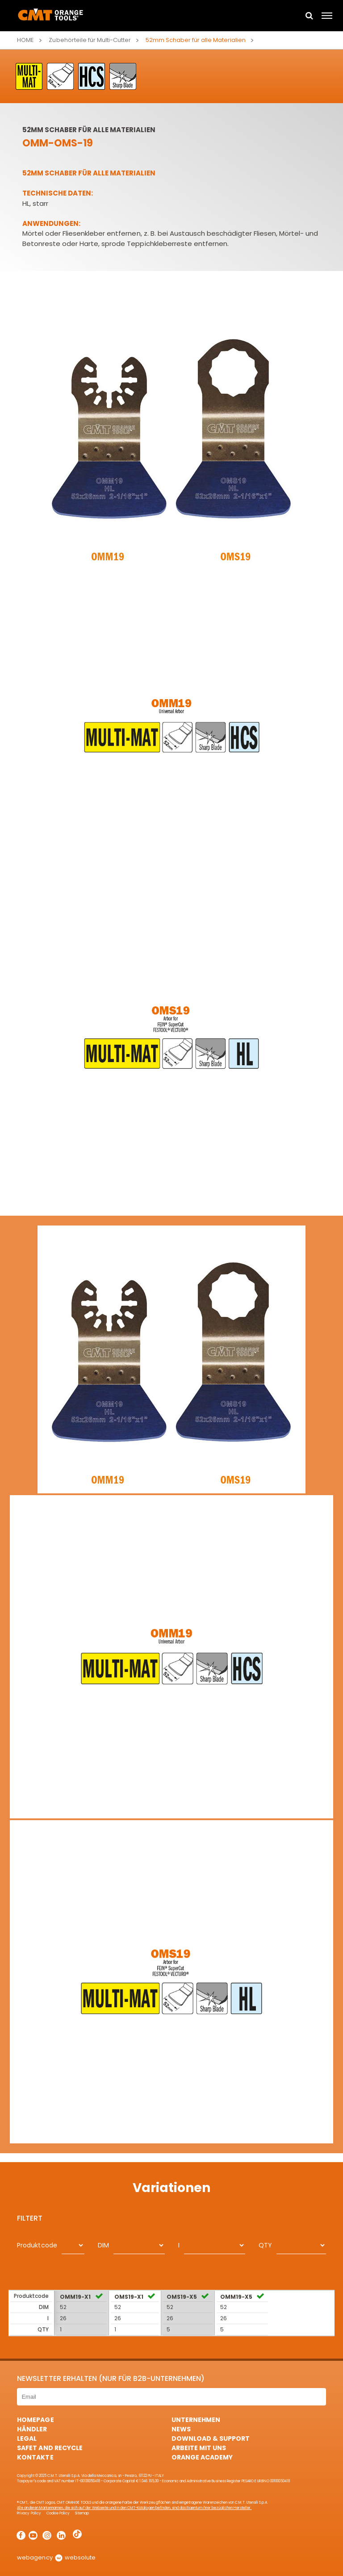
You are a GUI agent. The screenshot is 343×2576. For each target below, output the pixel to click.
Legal (27, 2438)
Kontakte (35, 2457)
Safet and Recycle (49, 2447)
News (181, 2429)
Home (25, 40)
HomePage (35, 2419)
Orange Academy (202, 2457)
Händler (32, 2429)
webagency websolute (56, 2557)
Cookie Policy (58, 2513)
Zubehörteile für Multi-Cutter (89, 40)
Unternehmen (196, 2419)
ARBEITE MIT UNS (199, 2447)
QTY (265, 2245)
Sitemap (82, 2513)
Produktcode (37, 2245)
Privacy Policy (29, 2513)
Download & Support (211, 2438)
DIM (103, 2245)
